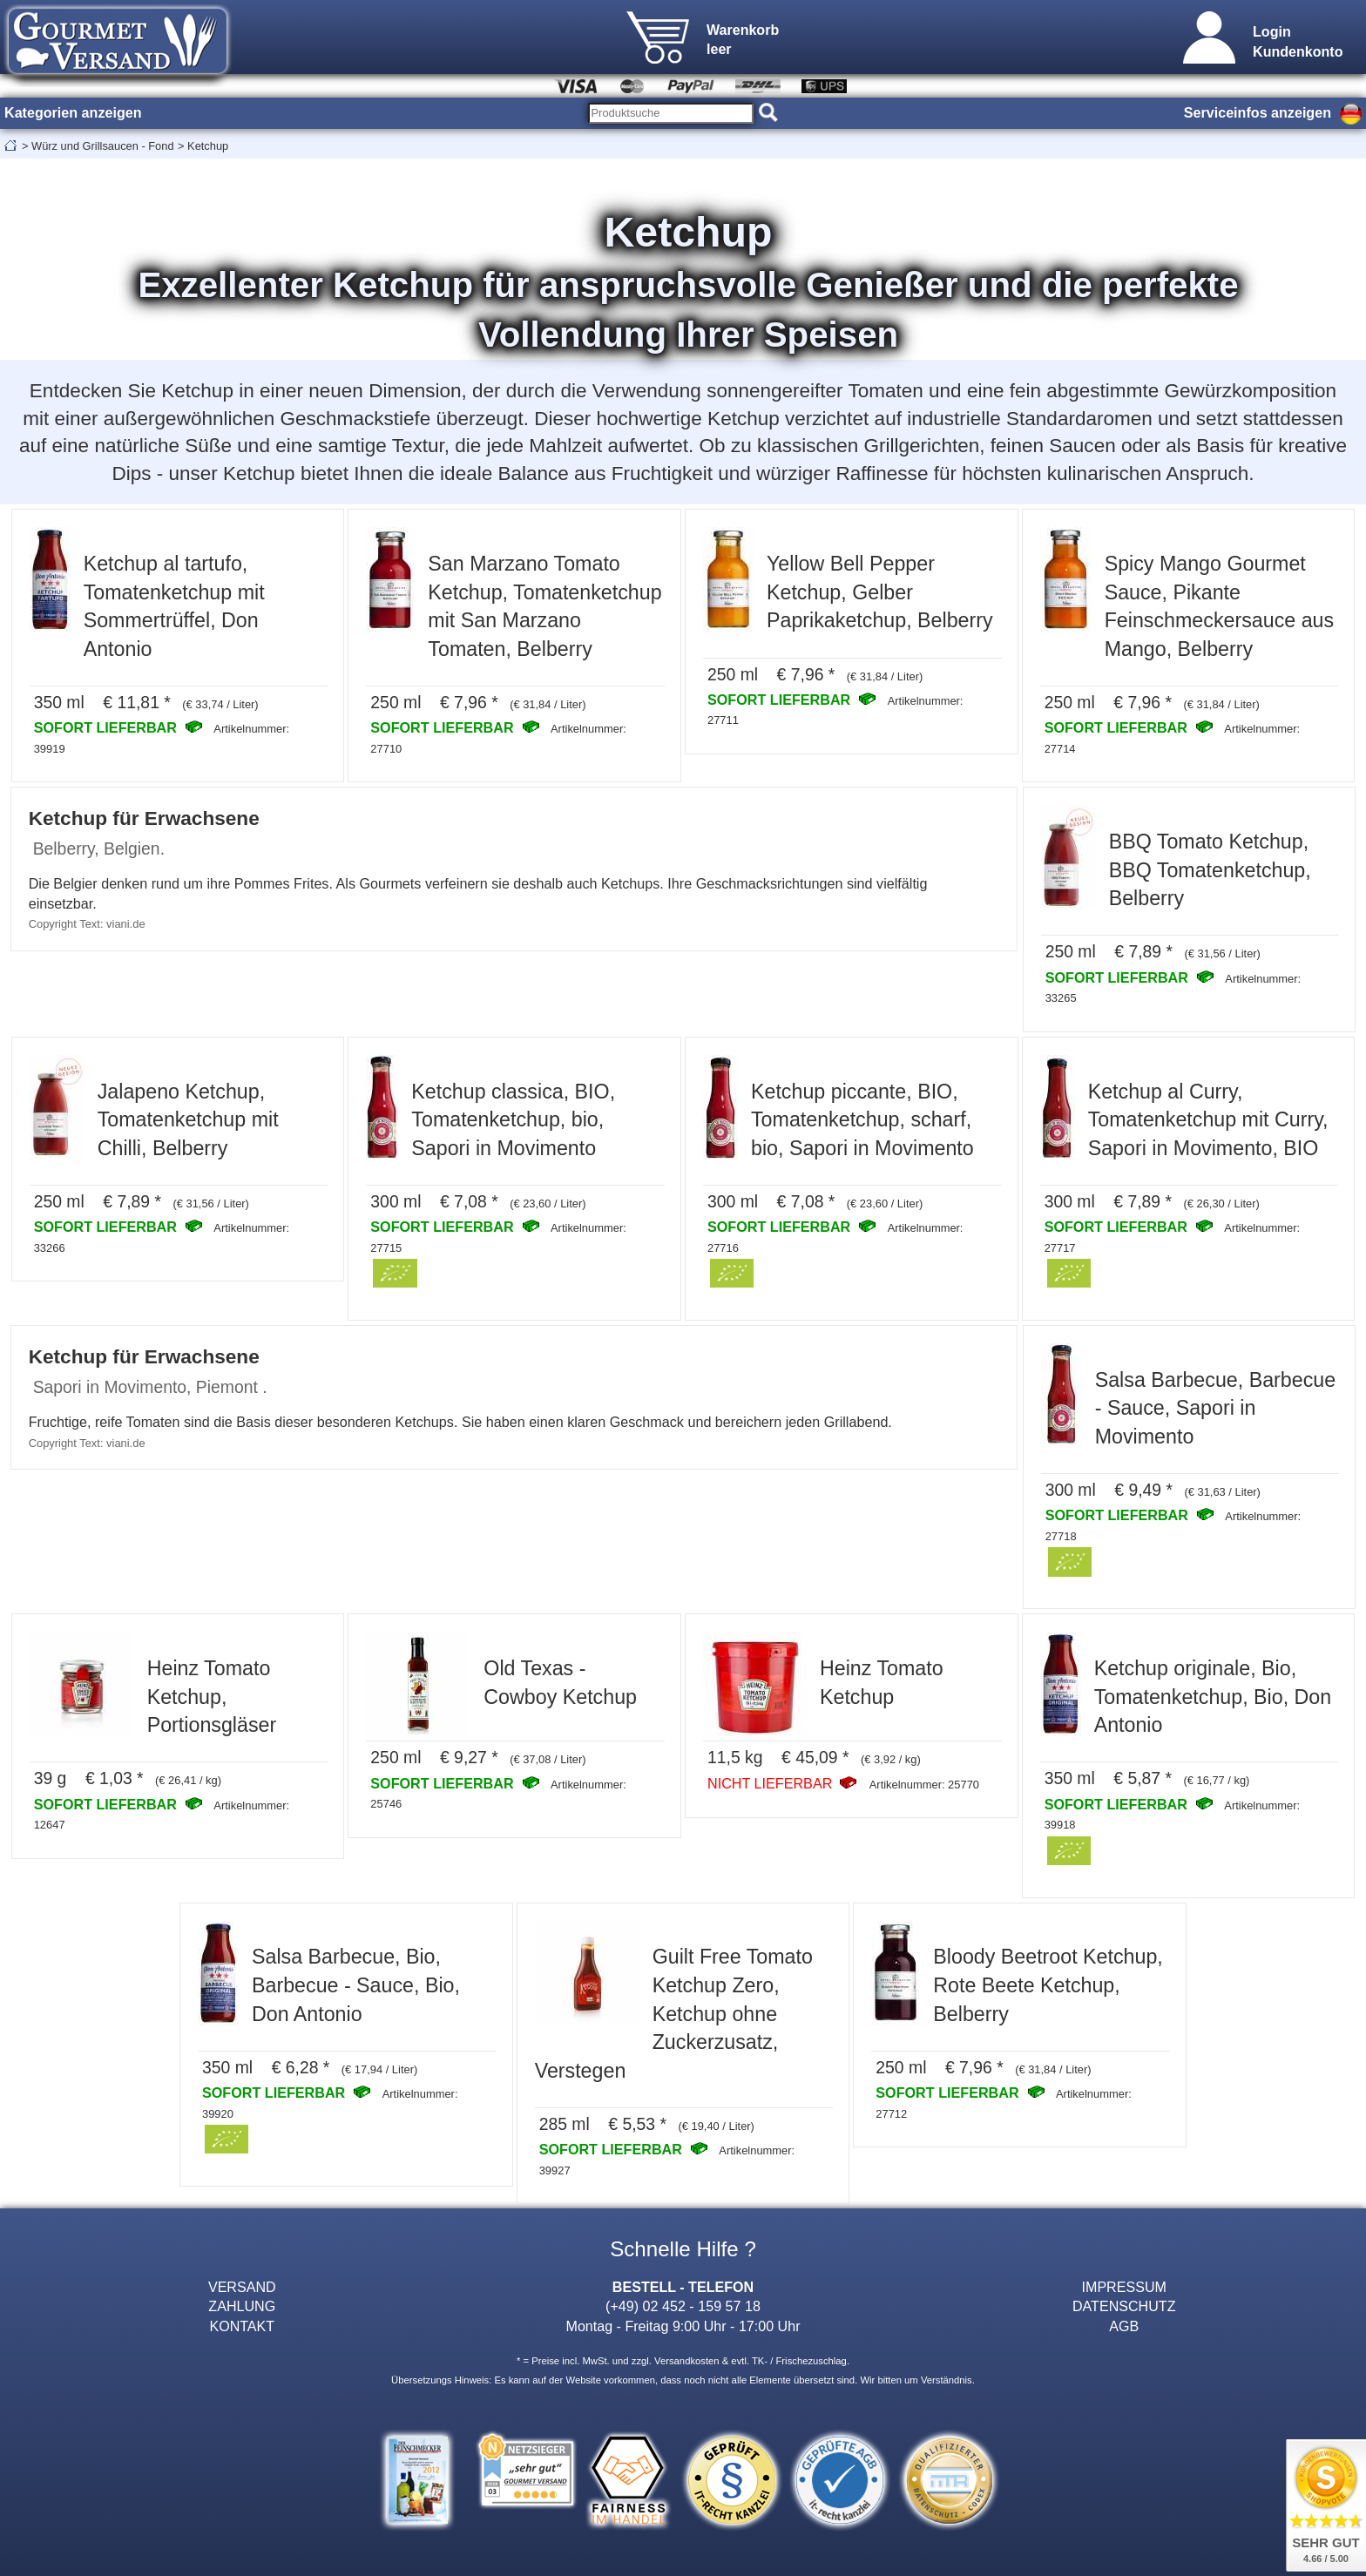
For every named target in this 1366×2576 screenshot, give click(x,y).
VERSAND (242, 2287)
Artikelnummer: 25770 (924, 1784)
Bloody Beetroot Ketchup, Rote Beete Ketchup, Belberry (1048, 1985)
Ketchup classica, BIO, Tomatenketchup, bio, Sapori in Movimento (513, 1120)
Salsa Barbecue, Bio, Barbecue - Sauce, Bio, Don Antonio (356, 1985)
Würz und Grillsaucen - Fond (102, 145)
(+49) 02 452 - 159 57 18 (683, 2306)
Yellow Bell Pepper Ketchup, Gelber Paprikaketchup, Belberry (880, 592)
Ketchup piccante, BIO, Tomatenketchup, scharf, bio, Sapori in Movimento (862, 1120)
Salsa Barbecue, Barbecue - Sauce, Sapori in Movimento (1215, 1408)
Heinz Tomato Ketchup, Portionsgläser (212, 1696)
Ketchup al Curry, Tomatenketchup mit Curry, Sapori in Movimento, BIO (1208, 1120)
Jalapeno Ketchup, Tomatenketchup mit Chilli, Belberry (188, 1120)
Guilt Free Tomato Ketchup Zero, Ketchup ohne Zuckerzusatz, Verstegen (674, 2013)
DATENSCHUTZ (1124, 2306)
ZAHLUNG (241, 2306)
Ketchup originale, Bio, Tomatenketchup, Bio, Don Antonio (1213, 1696)
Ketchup (207, 145)
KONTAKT (241, 2326)
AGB (1124, 2326)
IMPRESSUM (1124, 2287)
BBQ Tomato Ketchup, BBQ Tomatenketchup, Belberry (1210, 869)
